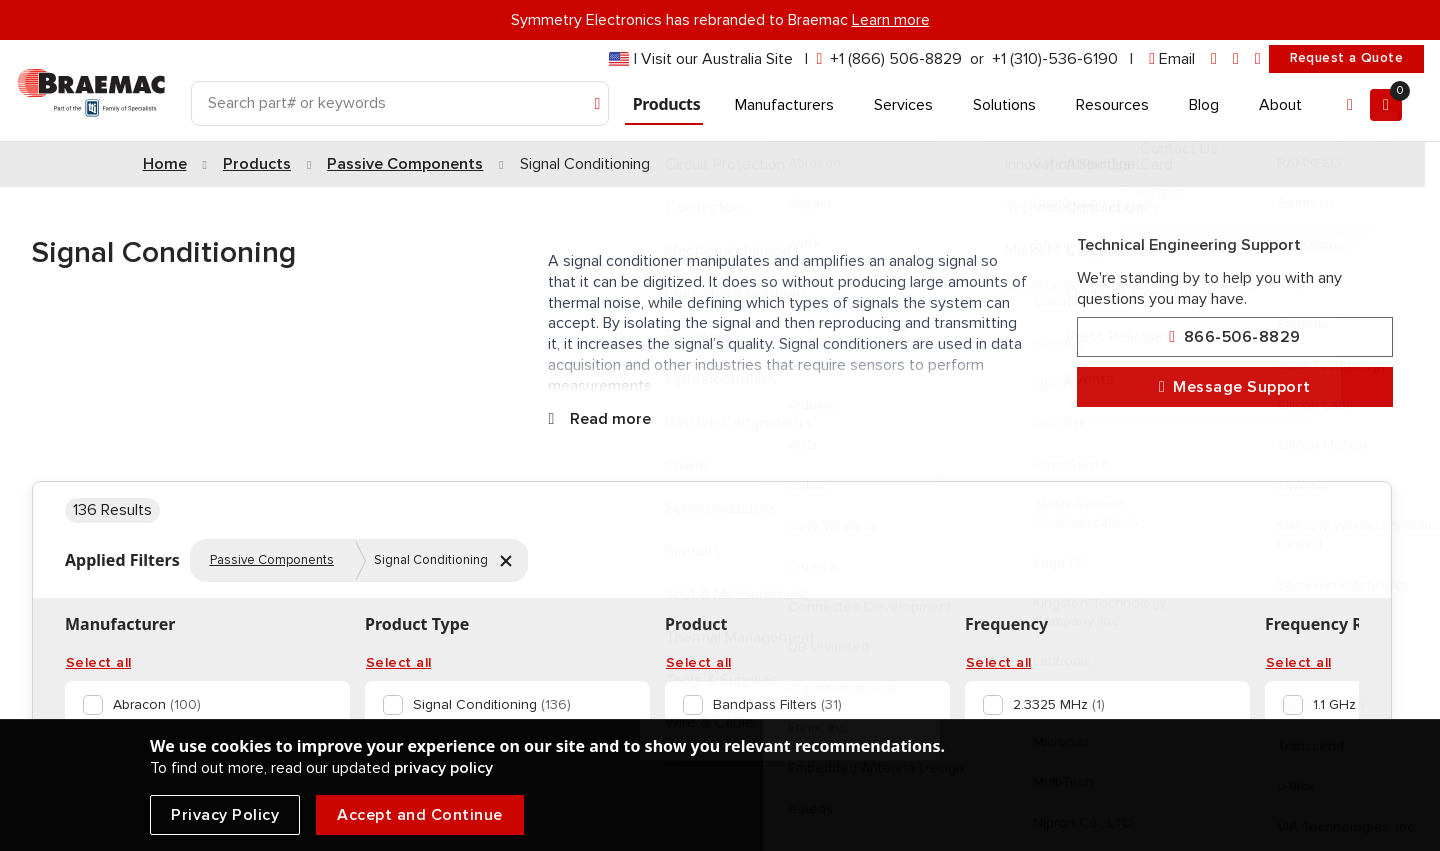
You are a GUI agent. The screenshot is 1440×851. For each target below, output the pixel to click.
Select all (98, 663)
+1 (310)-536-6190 (1055, 59)
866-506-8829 (1234, 337)
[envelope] (1172, 59)
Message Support (1235, 387)
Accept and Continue (420, 815)
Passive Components (272, 560)
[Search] (400, 103)
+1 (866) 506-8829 (896, 59)
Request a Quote (1346, 58)
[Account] (1350, 105)
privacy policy (443, 768)
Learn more (891, 20)
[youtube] (1258, 59)
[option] (203, 705)
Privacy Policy (225, 815)
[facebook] (1236, 59)
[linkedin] (1214, 59)
